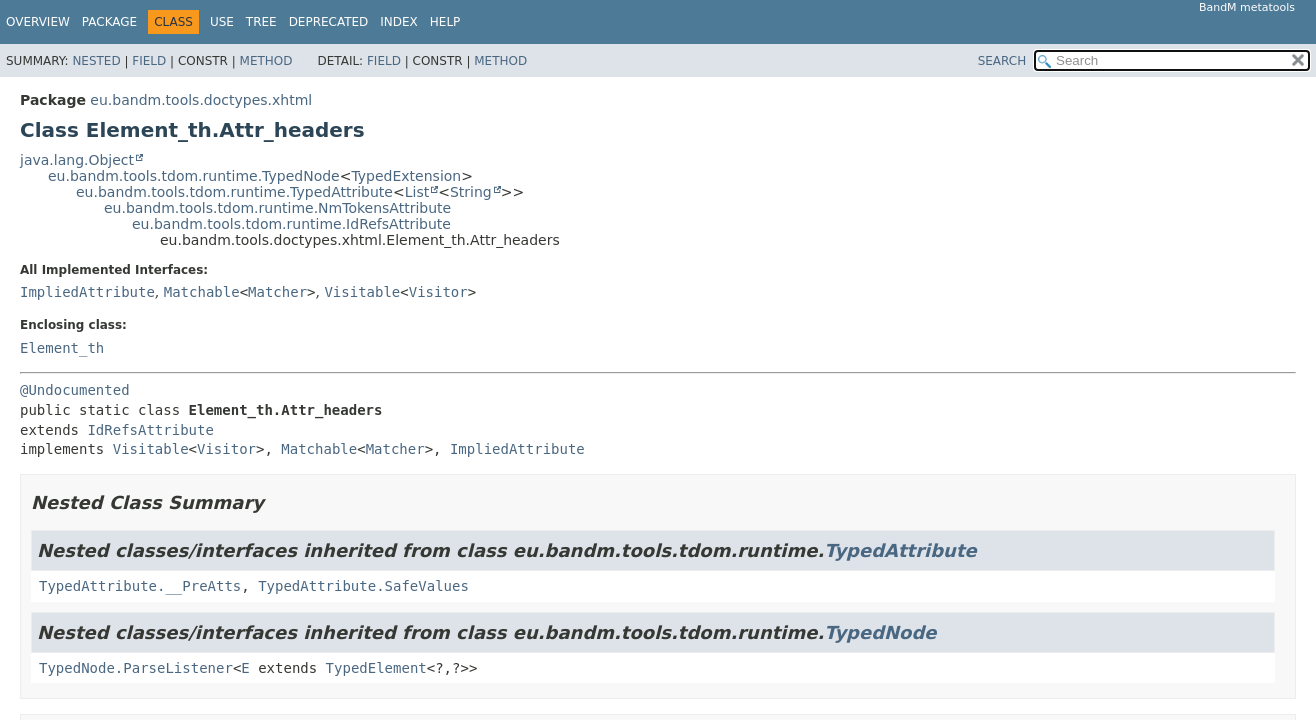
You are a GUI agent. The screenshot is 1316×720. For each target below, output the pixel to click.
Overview (38, 22)
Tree (261, 22)
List (417, 192)
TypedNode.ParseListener (136, 668)
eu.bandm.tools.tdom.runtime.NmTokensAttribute (277, 208)
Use (222, 22)
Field (149, 61)
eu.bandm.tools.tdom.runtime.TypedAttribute (234, 192)
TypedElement (376, 668)
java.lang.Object (77, 160)
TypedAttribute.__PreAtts (140, 586)
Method (266, 61)
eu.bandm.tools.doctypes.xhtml (201, 100)
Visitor (438, 292)
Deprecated (329, 22)
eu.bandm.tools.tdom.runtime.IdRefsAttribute (291, 224)
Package (109, 22)
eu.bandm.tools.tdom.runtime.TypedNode (194, 176)
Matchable (202, 292)
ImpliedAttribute (87, 292)
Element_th (62, 348)
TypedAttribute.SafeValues (363, 586)
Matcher (277, 292)
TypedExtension (406, 176)
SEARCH (1002, 61)
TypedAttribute (900, 550)
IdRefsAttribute (150, 430)
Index (399, 22)
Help (445, 22)
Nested (96, 61)
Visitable (362, 292)
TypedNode (880, 632)
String (471, 192)
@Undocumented (75, 390)
